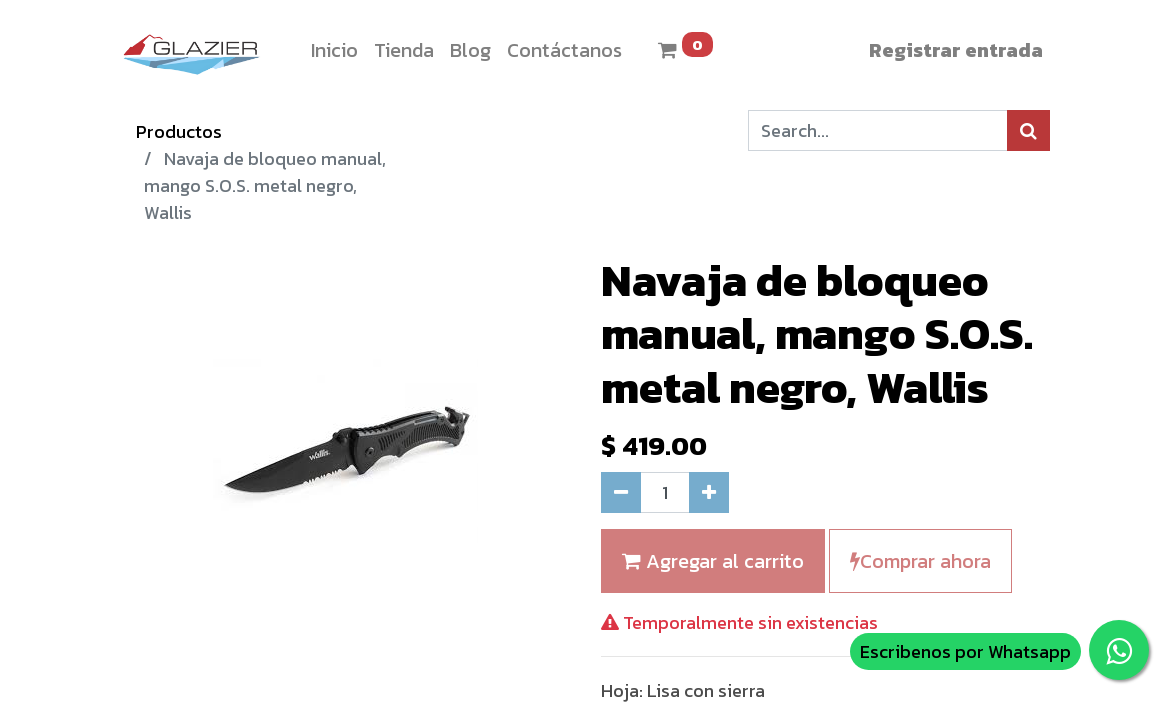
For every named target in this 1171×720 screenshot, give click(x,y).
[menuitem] (334, 50)
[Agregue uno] (709, 492)
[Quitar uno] (621, 492)
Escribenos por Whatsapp (965, 651)
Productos (179, 131)
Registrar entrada (956, 50)
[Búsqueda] (1028, 130)
